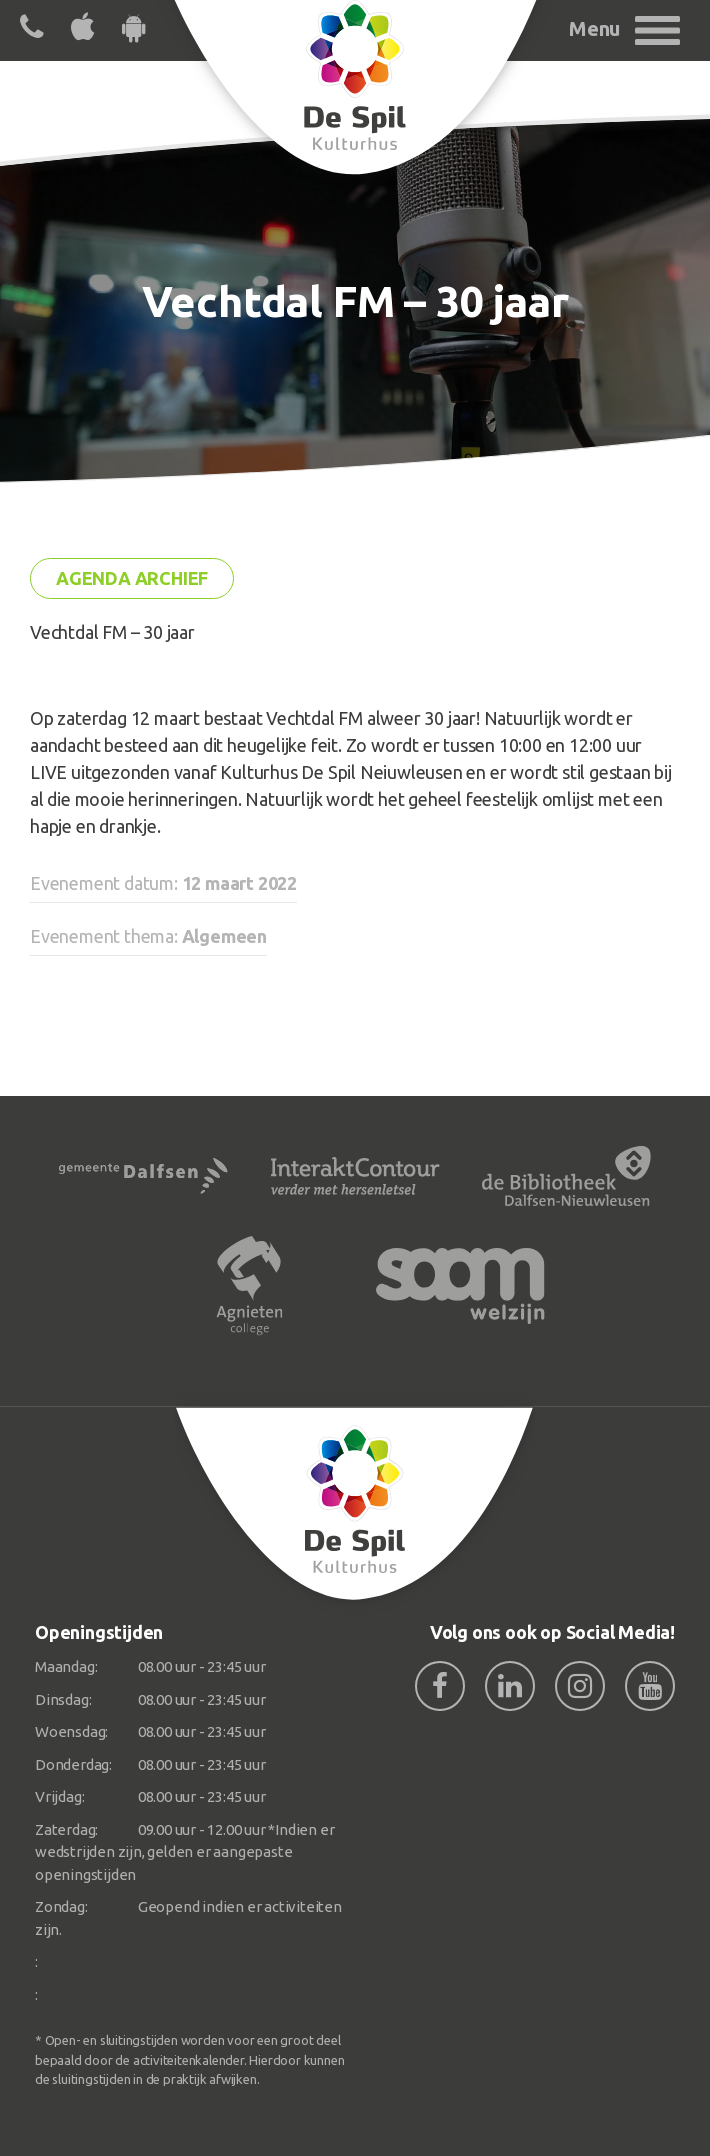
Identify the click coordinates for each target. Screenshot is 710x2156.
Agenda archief (132, 578)
